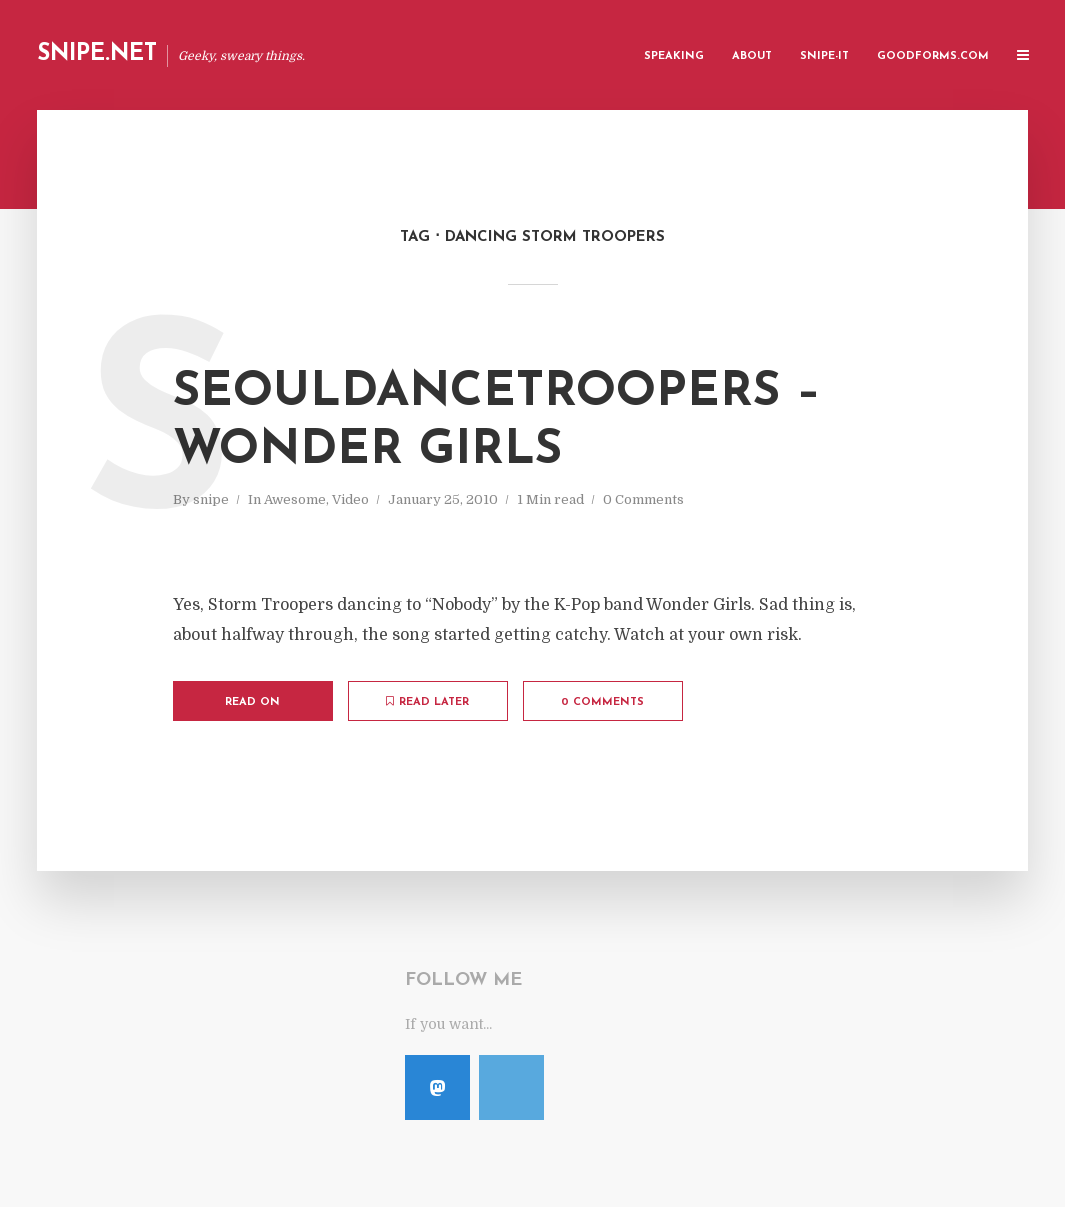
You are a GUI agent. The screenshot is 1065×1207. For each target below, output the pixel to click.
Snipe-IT (824, 56)
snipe (211, 499)
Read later (427, 702)
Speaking (674, 56)
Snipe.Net (97, 54)
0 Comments (643, 499)
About (752, 56)
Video (350, 499)
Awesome (295, 499)
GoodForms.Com (933, 56)
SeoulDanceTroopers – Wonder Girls (497, 422)
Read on (252, 702)
